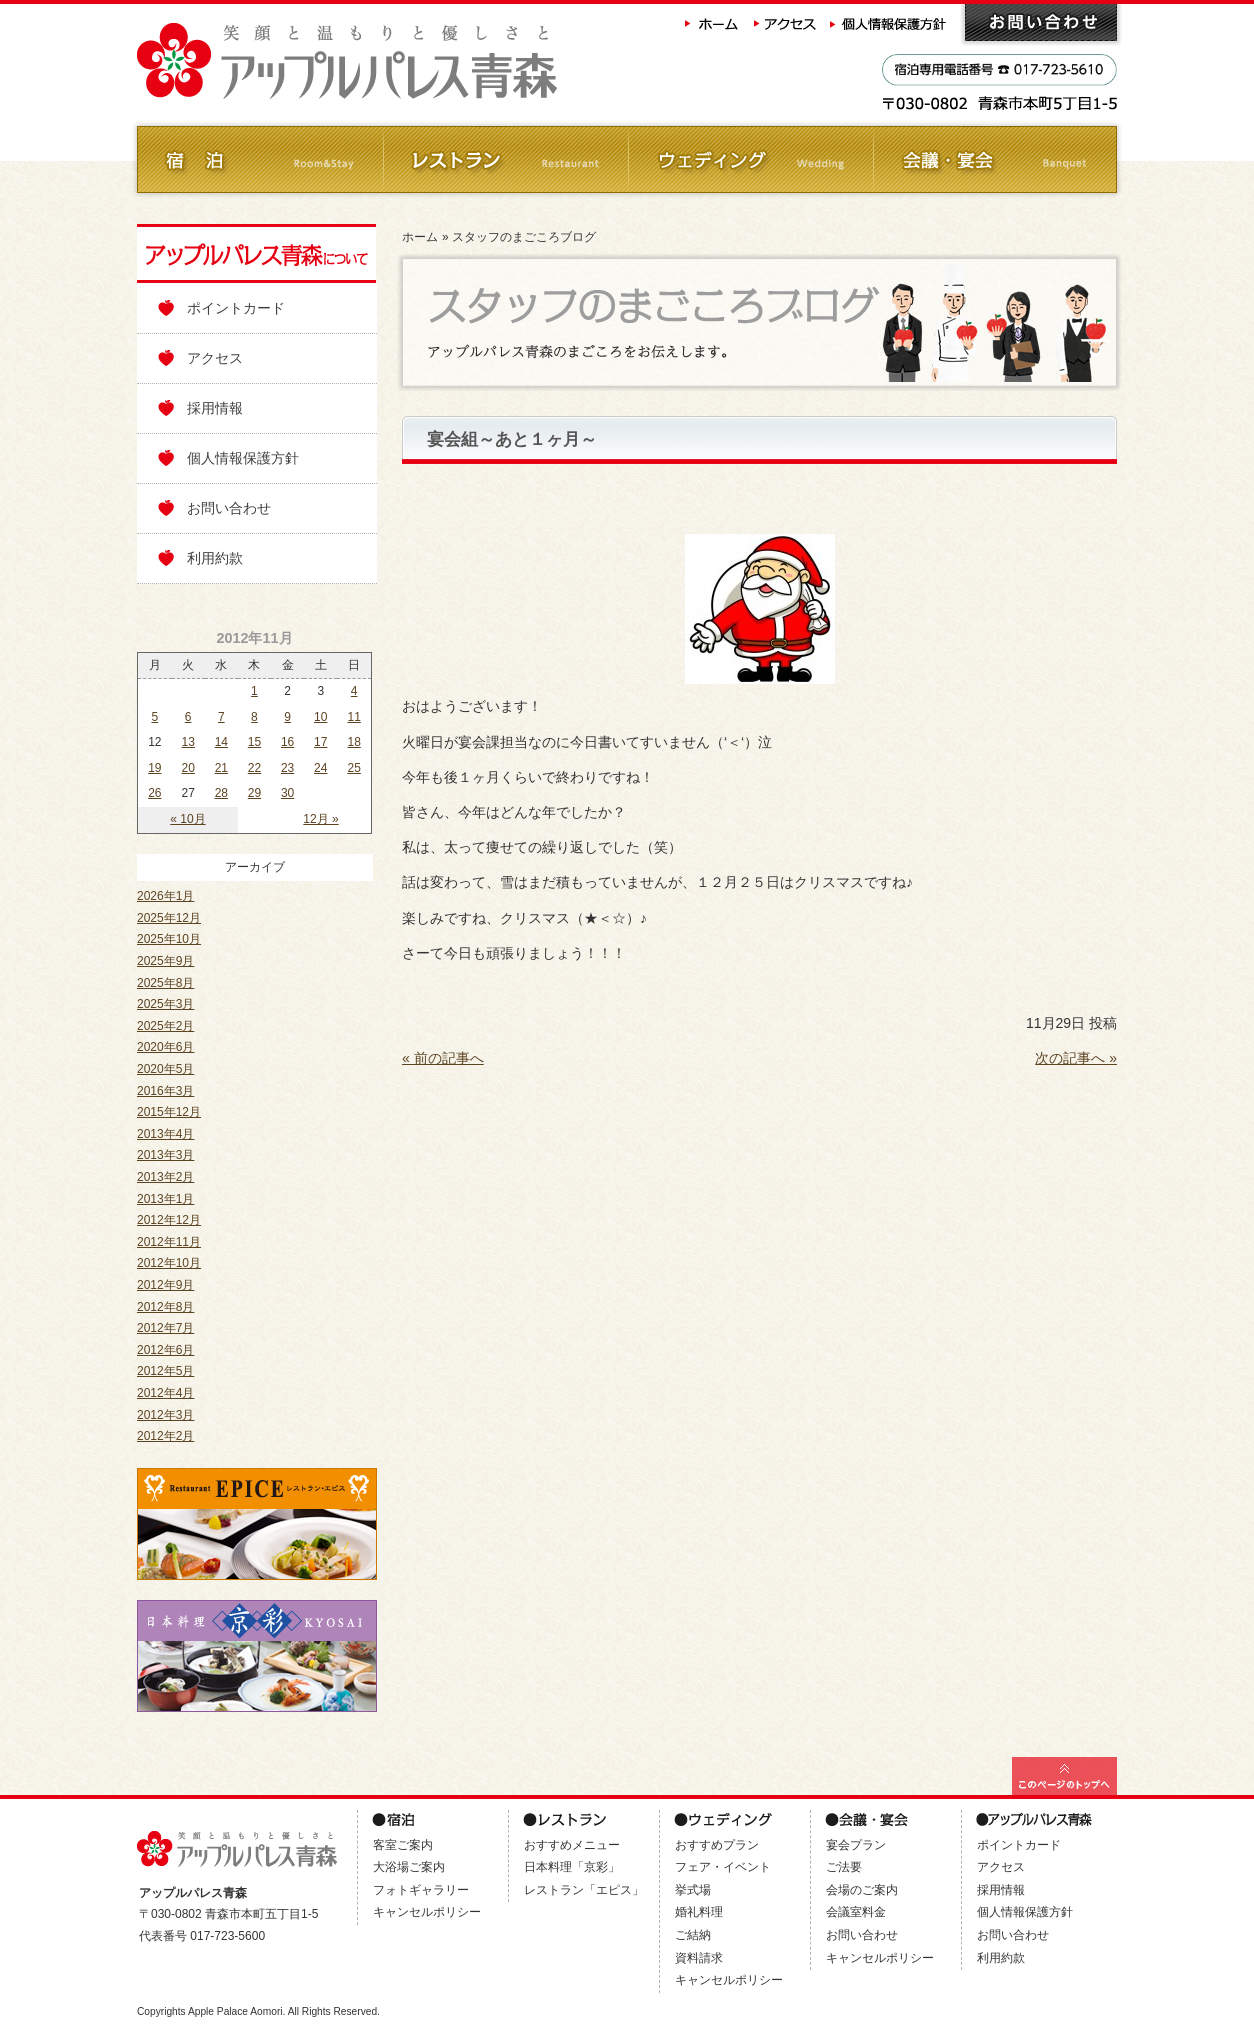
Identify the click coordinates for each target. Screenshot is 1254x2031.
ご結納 (693, 1935)
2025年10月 (169, 939)
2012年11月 (169, 1242)
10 (320, 717)
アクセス (786, 22)
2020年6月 (165, 1047)
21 (221, 768)
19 (154, 768)
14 (221, 742)
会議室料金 (856, 1912)
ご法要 (844, 1867)
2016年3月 (165, 1091)
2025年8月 (165, 983)
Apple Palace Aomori (235, 2011)
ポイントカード (236, 308)
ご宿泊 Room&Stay (259, 159)
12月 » (320, 819)
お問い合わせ (1041, 22)
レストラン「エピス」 (584, 1890)
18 (353, 742)
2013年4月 (165, 1134)
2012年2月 (165, 1436)
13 (188, 742)
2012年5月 (165, 1371)
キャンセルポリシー (427, 1912)
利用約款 (215, 558)
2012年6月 (165, 1350)
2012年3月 (165, 1415)
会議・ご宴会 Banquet (994, 159)
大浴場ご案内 (409, 1867)
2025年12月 (169, 918)
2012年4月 (165, 1393)
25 (353, 768)
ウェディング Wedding (749, 159)
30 (287, 793)
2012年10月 (169, 1263)
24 (320, 768)
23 (287, 768)
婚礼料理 (699, 1912)
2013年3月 (165, 1155)
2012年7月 (165, 1328)
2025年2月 (165, 1026)
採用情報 (215, 408)
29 (254, 793)
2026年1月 (165, 896)
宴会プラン (856, 1845)
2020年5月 (165, 1069)
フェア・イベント (723, 1867)
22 (254, 768)
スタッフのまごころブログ (524, 237)
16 (287, 742)
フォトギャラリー (421, 1890)
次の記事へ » (1076, 1058)
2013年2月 (165, 1177)
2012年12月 (169, 1220)
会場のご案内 (862, 1890)
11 (353, 717)
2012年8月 (165, 1307)
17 (320, 742)
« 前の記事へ (443, 1058)
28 (221, 793)
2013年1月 (165, 1199)
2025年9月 (165, 961)
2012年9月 (165, 1285)
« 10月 (187, 819)
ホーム (712, 22)
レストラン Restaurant (504, 159)
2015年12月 (169, 1112)
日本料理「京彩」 (572, 1867)
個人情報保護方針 (890, 22)
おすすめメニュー (572, 1845)
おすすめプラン (717, 1845)
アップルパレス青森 (402, 61)
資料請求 (699, 1958)
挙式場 (693, 1890)
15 (254, 742)
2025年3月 (165, 1004)
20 (188, 768)
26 (154, 793)
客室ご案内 (403, 1845)
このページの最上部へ (1064, 1776)
